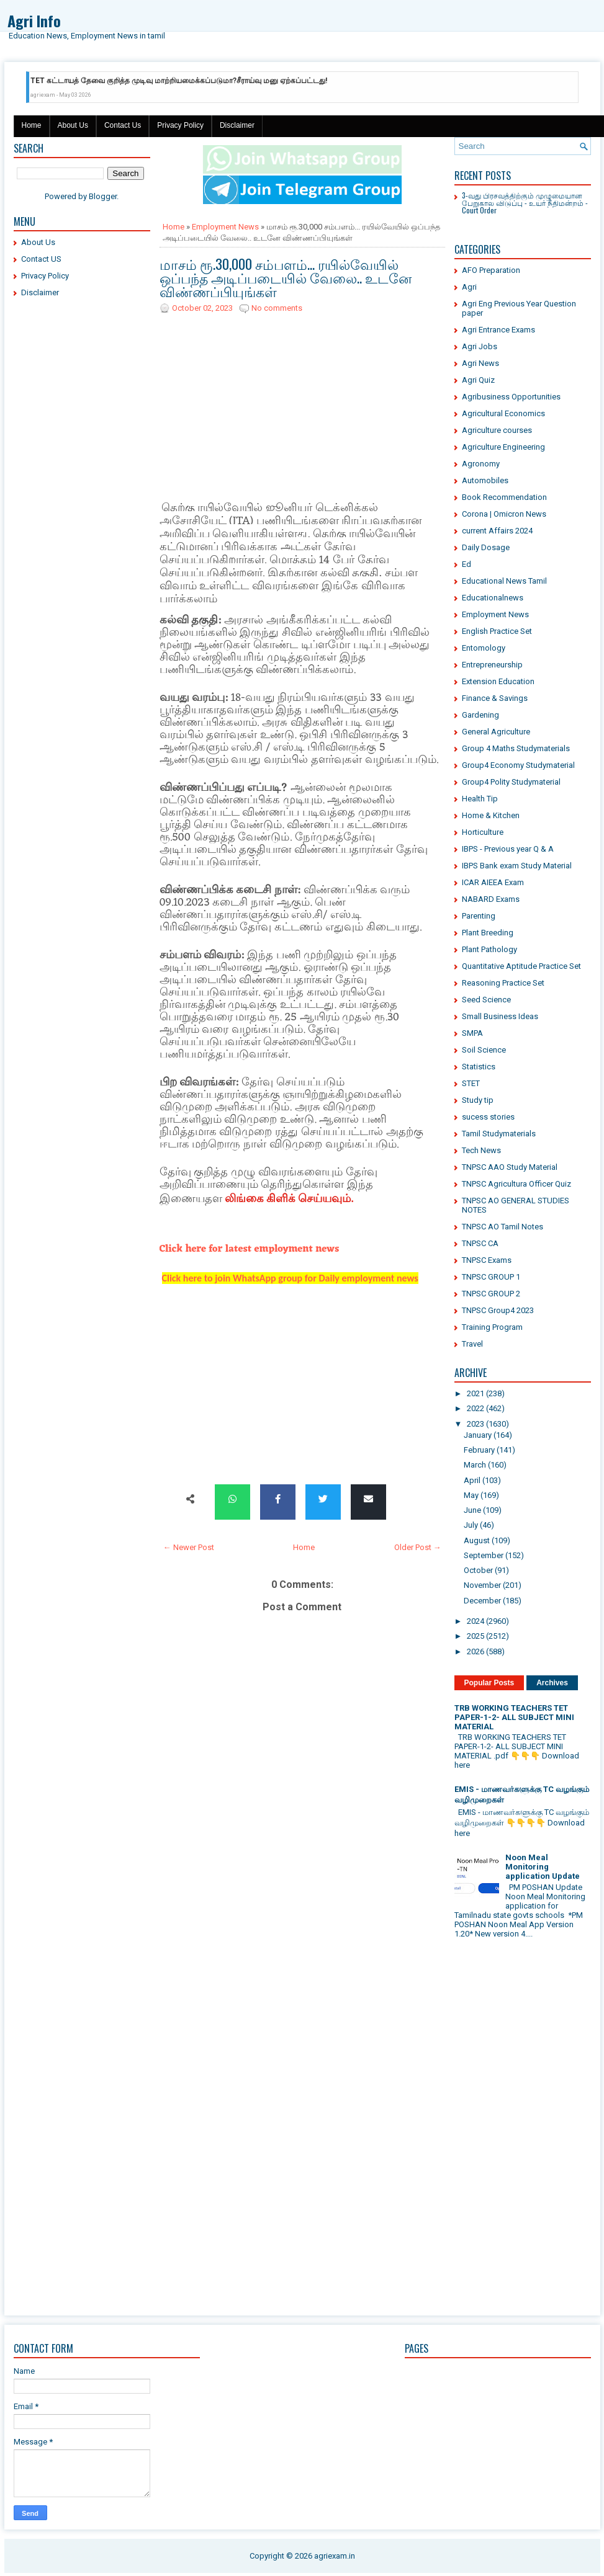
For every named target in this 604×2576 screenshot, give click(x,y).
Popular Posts (489, 1682)
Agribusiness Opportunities (511, 396)
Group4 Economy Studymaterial (518, 765)
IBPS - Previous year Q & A (508, 848)
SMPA (472, 1033)
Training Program (492, 1327)
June (472, 1510)
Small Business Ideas (500, 1016)
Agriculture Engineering (503, 447)
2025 (475, 1636)
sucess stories (488, 1116)
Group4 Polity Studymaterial (511, 782)
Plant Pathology (489, 949)
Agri (469, 287)
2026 (475, 1651)
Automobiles (485, 480)
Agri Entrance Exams (498, 329)
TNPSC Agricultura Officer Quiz (516, 1183)
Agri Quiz (478, 380)
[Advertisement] (82, 496)
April (472, 1480)
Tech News (481, 1150)
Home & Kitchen (491, 815)
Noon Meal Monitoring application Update (542, 1867)
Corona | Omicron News (504, 514)
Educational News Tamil (504, 581)
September (483, 1555)
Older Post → (417, 1547)
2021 (475, 1393)
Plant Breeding (487, 932)
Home (32, 125)
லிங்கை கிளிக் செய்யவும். (289, 1199)
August (477, 1540)
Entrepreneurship (492, 664)
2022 (475, 1408)
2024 (475, 1621)
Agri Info (34, 20)
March (475, 1464)
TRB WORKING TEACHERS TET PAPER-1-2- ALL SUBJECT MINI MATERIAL (514, 1717)
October (478, 1570)
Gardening (480, 715)
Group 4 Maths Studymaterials (516, 748)
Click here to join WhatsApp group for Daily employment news (290, 1278)
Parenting (478, 915)
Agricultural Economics (503, 413)
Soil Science (484, 1049)
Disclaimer (237, 125)
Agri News (480, 363)
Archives (552, 1682)
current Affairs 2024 (497, 530)
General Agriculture (496, 731)
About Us (73, 125)
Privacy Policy (180, 125)
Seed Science (486, 999)
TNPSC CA (480, 1243)
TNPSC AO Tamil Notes (502, 1226)
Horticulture (482, 832)
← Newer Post (188, 1547)
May (471, 1495)
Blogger (103, 196)
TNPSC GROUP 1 (491, 1276)
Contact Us (122, 125)
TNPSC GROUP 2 (491, 1293)
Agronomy (481, 463)
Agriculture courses (497, 430)
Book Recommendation (504, 497)
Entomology (483, 648)
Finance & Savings (495, 698)
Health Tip (480, 798)
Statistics (478, 1066)
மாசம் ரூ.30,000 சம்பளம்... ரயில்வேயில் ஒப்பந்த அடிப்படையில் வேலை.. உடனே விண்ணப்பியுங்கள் (286, 277)
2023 (475, 1423)
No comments (276, 308)
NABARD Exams (491, 899)
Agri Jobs (479, 346)
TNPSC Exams (487, 1260)
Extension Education (498, 681)
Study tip (478, 1100)
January (478, 1435)
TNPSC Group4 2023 (498, 1310)
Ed (466, 564)
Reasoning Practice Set (503, 982)
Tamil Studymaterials (499, 1133)
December (482, 1600)
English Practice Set (497, 631)
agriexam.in (334, 2555)
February (479, 1450)
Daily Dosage (486, 547)
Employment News (225, 226)
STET (471, 1083)
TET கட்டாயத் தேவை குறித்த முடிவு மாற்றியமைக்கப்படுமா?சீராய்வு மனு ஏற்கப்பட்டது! (178, 80)
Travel (472, 1343)
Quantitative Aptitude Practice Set (521, 966)
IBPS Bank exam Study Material (517, 865)
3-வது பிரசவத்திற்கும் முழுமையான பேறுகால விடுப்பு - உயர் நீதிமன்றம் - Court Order (525, 202)
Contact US (41, 259)
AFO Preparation (491, 270)
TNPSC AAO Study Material (509, 1167)
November (482, 1585)
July (471, 1525)
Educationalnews (492, 597)
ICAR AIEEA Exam (493, 882)
